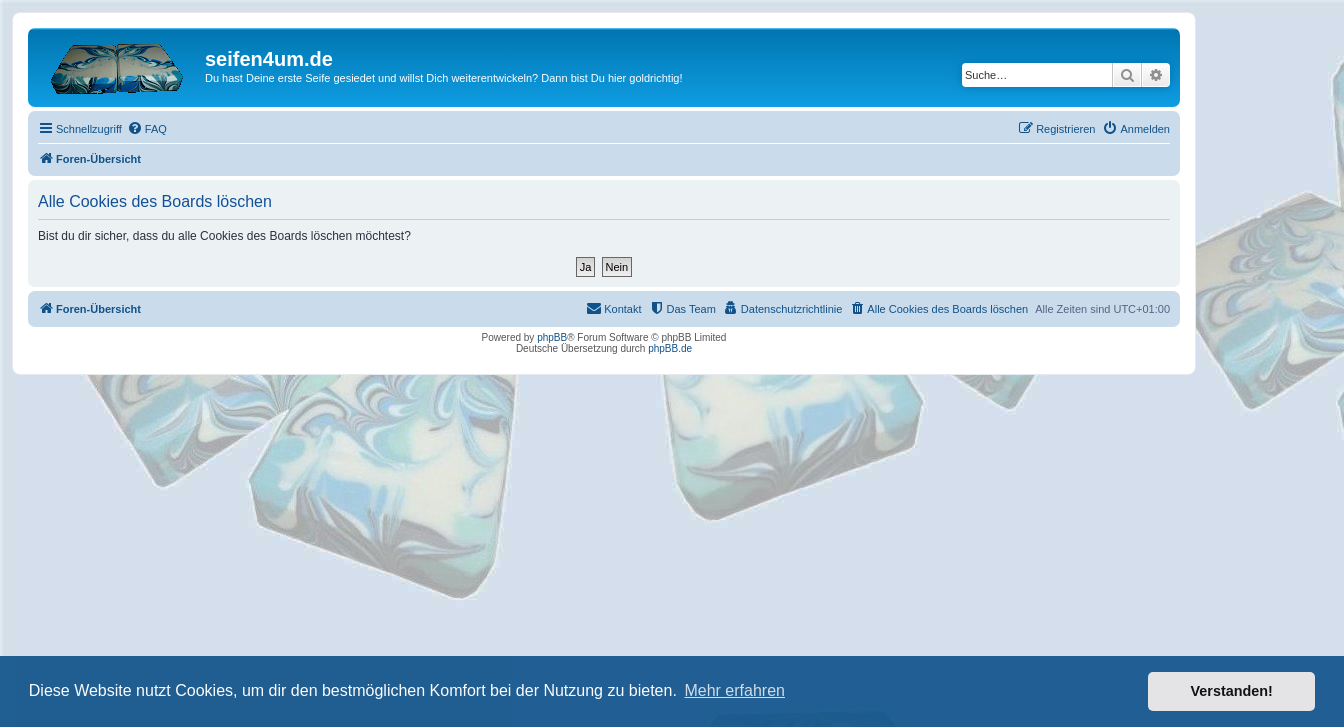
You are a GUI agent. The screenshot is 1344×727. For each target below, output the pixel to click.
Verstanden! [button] (1232, 691)
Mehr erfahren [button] (734, 690)
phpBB (552, 337)
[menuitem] (147, 129)
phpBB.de (670, 348)
